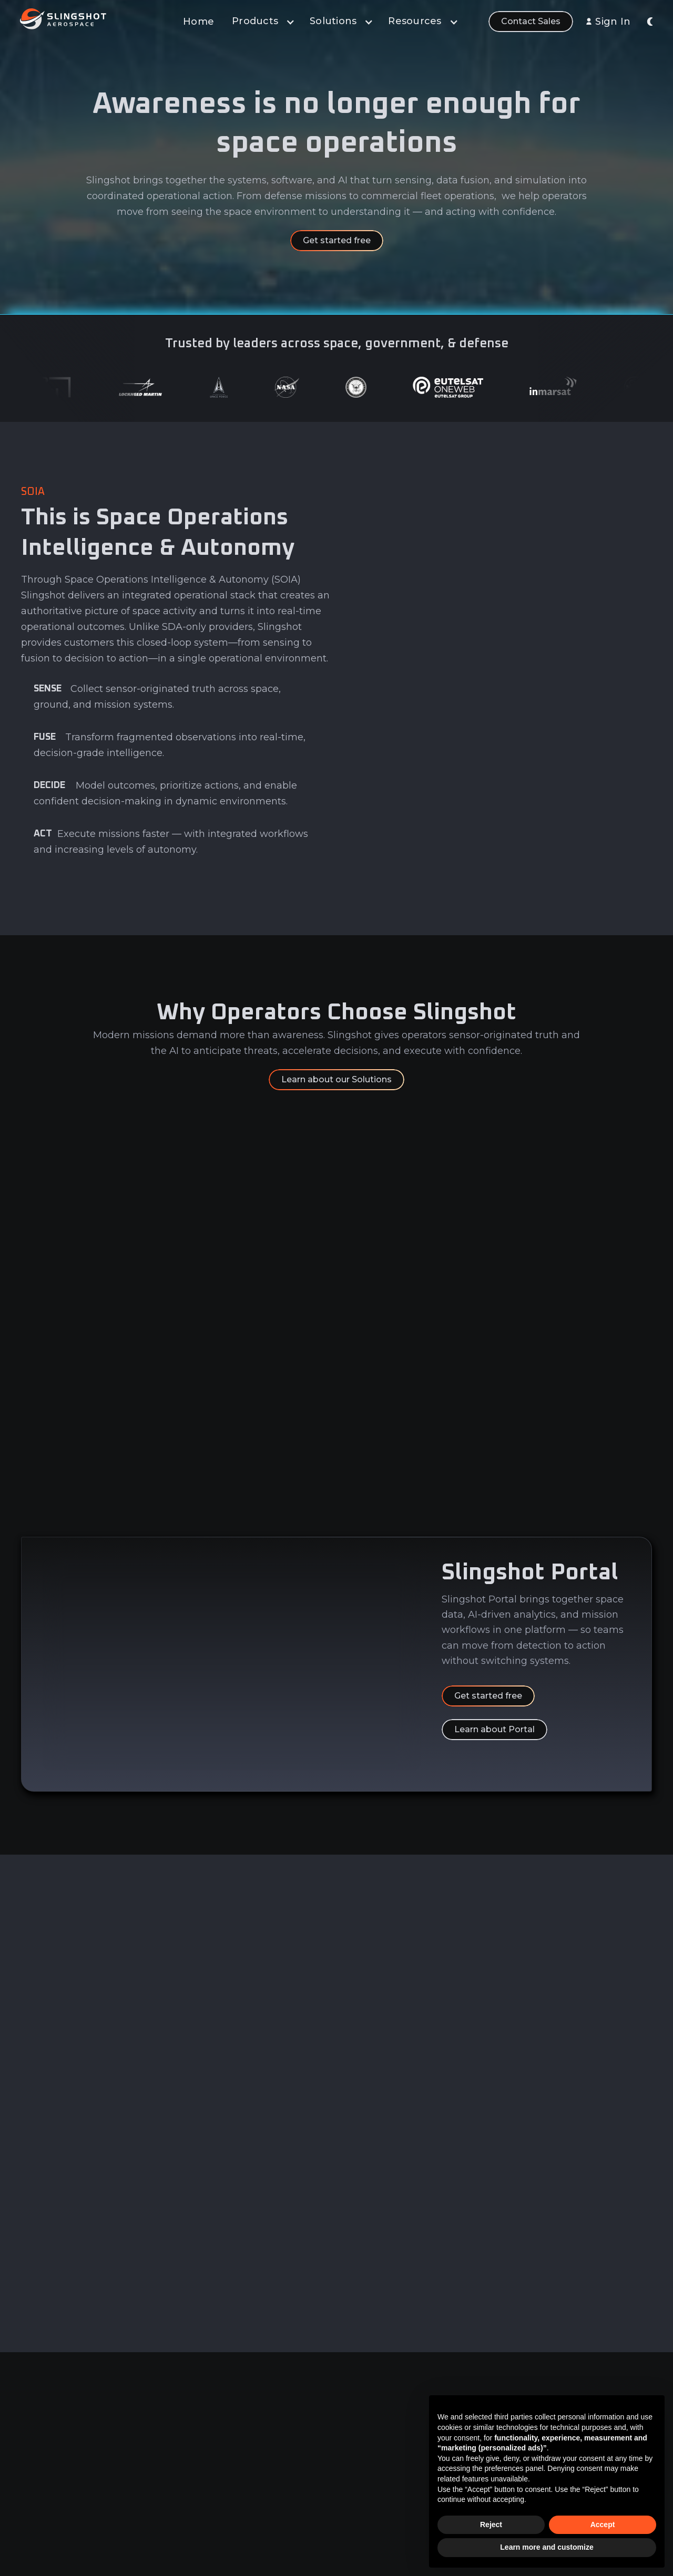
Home (198, 21)
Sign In (612, 21)
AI (304, 2453)
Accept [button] (602, 2524)
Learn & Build (325, 2472)
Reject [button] (491, 2524)
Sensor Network (331, 2492)
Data (309, 2413)
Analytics (317, 2433)
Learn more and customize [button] (546, 2547)
